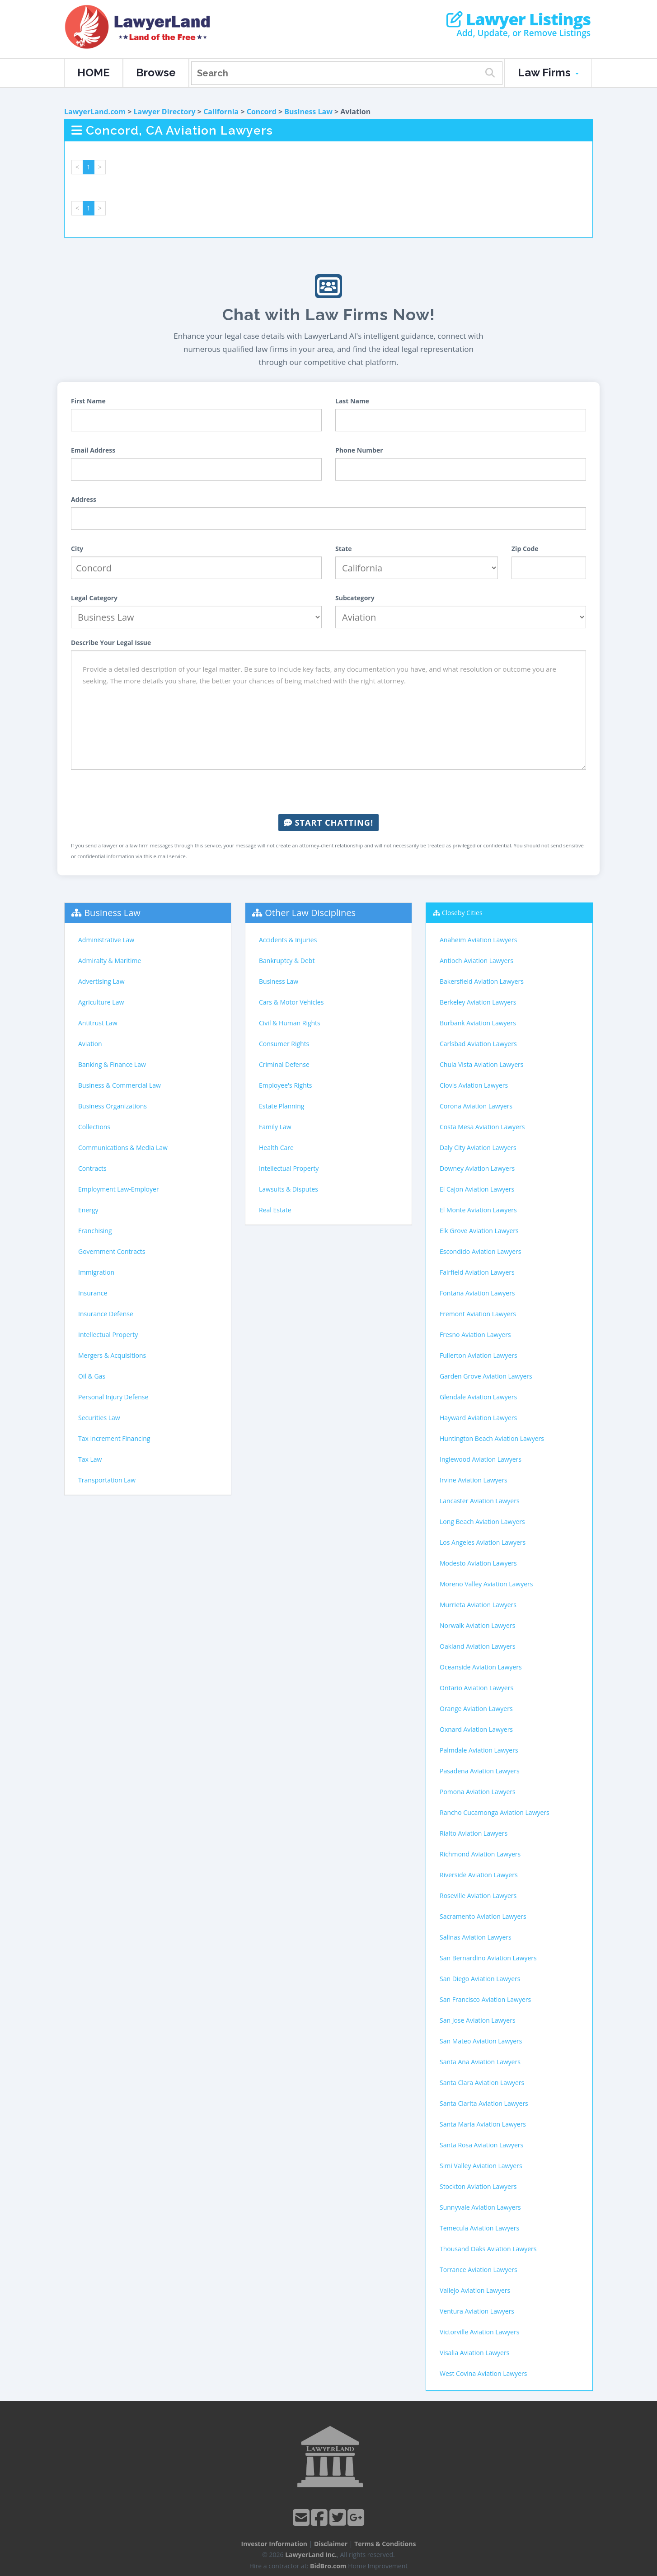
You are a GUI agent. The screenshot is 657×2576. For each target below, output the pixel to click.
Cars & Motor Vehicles (291, 1002)
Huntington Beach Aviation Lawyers (492, 1438)
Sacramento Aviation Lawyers (483, 1916)
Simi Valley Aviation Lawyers (481, 2165)
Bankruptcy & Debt (286, 960)
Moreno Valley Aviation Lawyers (486, 1584)
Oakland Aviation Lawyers (478, 1646)
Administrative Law (106, 939)
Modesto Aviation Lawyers (478, 1563)
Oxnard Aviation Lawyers (476, 1729)
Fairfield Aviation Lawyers (477, 1272)
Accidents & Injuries (288, 939)
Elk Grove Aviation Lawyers (479, 1230)
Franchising (95, 1230)
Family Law (275, 1126)
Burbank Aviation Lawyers (478, 1023)
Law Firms (548, 72)
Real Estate (275, 1210)
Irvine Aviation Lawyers (473, 1480)
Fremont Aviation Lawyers (478, 1313)
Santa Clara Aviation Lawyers (482, 2082)
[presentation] (328, 791)
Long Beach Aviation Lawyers (482, 1521)
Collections (94, 1126)
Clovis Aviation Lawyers (474, 1085)
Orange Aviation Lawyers (476, 1708)
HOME (93, 72)
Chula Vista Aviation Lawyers (481, 1064)
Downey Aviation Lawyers (477, 1168)
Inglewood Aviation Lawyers (480, 1459)
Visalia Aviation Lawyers (474, 2352)
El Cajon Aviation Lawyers (477, 1189)
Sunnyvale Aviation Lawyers (480, 2207)
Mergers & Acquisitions (112, 1355)
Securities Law (99, 1417)
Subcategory (355, 598)
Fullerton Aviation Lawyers (478, 1355)
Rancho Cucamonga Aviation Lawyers (494, 1812)
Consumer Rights (284, 1043)
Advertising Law (101, 981)
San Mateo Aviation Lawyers (481, 2041)
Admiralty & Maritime (109, 960)
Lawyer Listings (518, 19)
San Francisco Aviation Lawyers (485, 1999)
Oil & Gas (91, 1376)
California (221, 112)
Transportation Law (107, 1480)
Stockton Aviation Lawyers (478, 2186)
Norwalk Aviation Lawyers (477, 1625)
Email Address (93, 450)
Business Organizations (112, 1106)
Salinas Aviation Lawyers (476, 1937)
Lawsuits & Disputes (288, 1189)
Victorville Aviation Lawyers (479, 2332)
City (77, 548)
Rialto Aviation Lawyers (473, 1833)
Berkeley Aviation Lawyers (478, 1002)
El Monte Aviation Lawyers (478, 1210)
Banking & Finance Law (112, 1064)
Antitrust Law (97, 1023)
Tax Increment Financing (114, 1438)
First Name (88, 401)
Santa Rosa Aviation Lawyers (481, 2145)
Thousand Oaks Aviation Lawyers (488, 2248)
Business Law (308, 112)
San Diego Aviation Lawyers (480, 1978)
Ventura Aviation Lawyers (477, 2311)
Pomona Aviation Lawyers (478, 1791)
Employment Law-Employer (118, 1189)
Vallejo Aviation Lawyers (475, 2290)
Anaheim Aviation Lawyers (478, 939)
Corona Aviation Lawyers (476, 1106)
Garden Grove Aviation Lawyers (486, 1376)
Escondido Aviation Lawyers (480, 1251)
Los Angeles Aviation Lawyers (483, 1542)
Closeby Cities (462, 912)
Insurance (92, 1293)
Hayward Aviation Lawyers (478, 1417)
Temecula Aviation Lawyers (479, 2228)
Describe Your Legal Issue (111, 642)
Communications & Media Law (123, 1147)
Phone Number (359, 450)
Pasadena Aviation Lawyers (480, 1771)
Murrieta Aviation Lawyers (478, 1604)
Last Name (352, 401)
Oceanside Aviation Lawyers (481, 1667)
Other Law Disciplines (310, 913)
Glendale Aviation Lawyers (478, 1397)
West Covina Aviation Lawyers (483, 2373)
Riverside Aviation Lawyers (479, 1874)
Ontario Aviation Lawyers (476, 1687)
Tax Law (90, 1459)
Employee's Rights (285, 1085)
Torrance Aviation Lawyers (478, 2269)
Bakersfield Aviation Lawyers (482, 981)
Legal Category (94, 598)
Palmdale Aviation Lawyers (479, 1750)
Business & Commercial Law (119, 1085)
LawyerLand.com (95, 112)
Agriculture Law (101, 1002)
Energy (88, 1210)
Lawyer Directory (164, 112)
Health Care (276, 1147)
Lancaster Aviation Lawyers (480, 1500)
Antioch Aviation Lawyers (476, 960)
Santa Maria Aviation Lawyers (483, 2124)
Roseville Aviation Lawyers (478, 1895)
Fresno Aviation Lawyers (475, 1334)
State (343, 548)
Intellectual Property (108, 1334)
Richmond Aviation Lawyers (480, 1854)
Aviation (90, 1043)
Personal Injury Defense (113, 1397)
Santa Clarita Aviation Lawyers (484, 2103)
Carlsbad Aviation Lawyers (478, 1043)
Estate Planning (281, 1106)
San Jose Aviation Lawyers (478, 2020)
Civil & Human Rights (289, 1023)
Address (83, 499)
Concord (262, 112)
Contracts (92, 1168)
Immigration (96, 1272)
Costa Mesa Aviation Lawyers (482, 1126)
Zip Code (525, 548)
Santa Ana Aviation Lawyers (480, 2061)
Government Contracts (111, 1251)
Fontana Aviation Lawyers (477, 1293)
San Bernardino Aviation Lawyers (488, 1958)
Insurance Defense (105, 1313)
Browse (156, 72)
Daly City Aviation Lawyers (478, 1147)
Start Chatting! (328, 822)
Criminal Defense (284, 1064)
